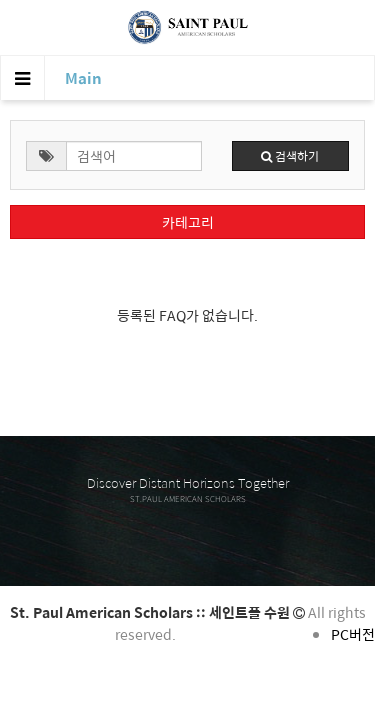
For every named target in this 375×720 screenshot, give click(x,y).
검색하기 (290, 156)
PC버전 (353, 634)
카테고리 (188, 222)
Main (83, 77)
